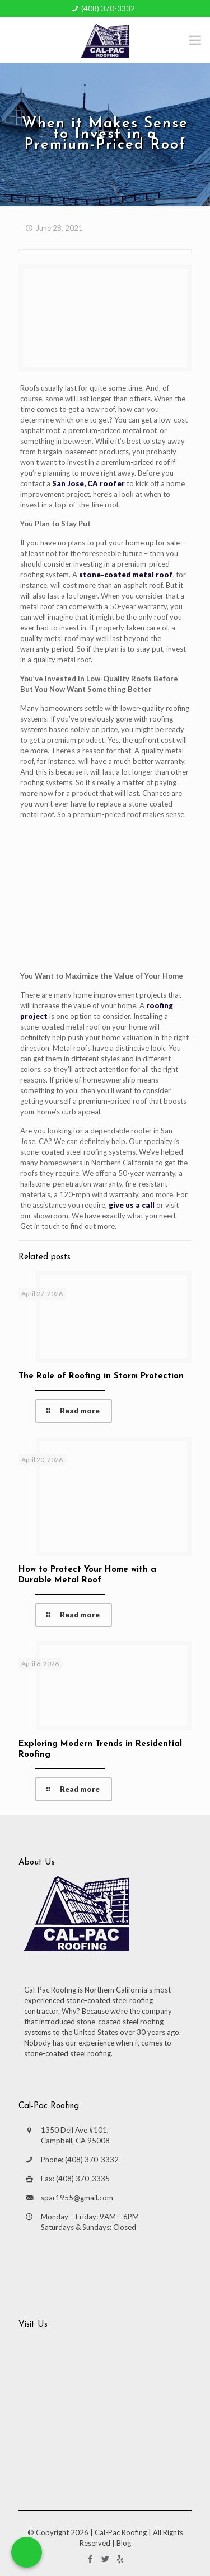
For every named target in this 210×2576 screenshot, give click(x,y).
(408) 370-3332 (108, 8)
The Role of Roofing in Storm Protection (101, 1376)
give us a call (132, 1205)
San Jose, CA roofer (88, 483)
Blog (123, 2543)
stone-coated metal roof (126, 574)
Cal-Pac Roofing (121, 2532)
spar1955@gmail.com (77, 2197)
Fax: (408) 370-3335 (75, 2178)
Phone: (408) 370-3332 (80, 2159)
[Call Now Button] (26, 2552)
